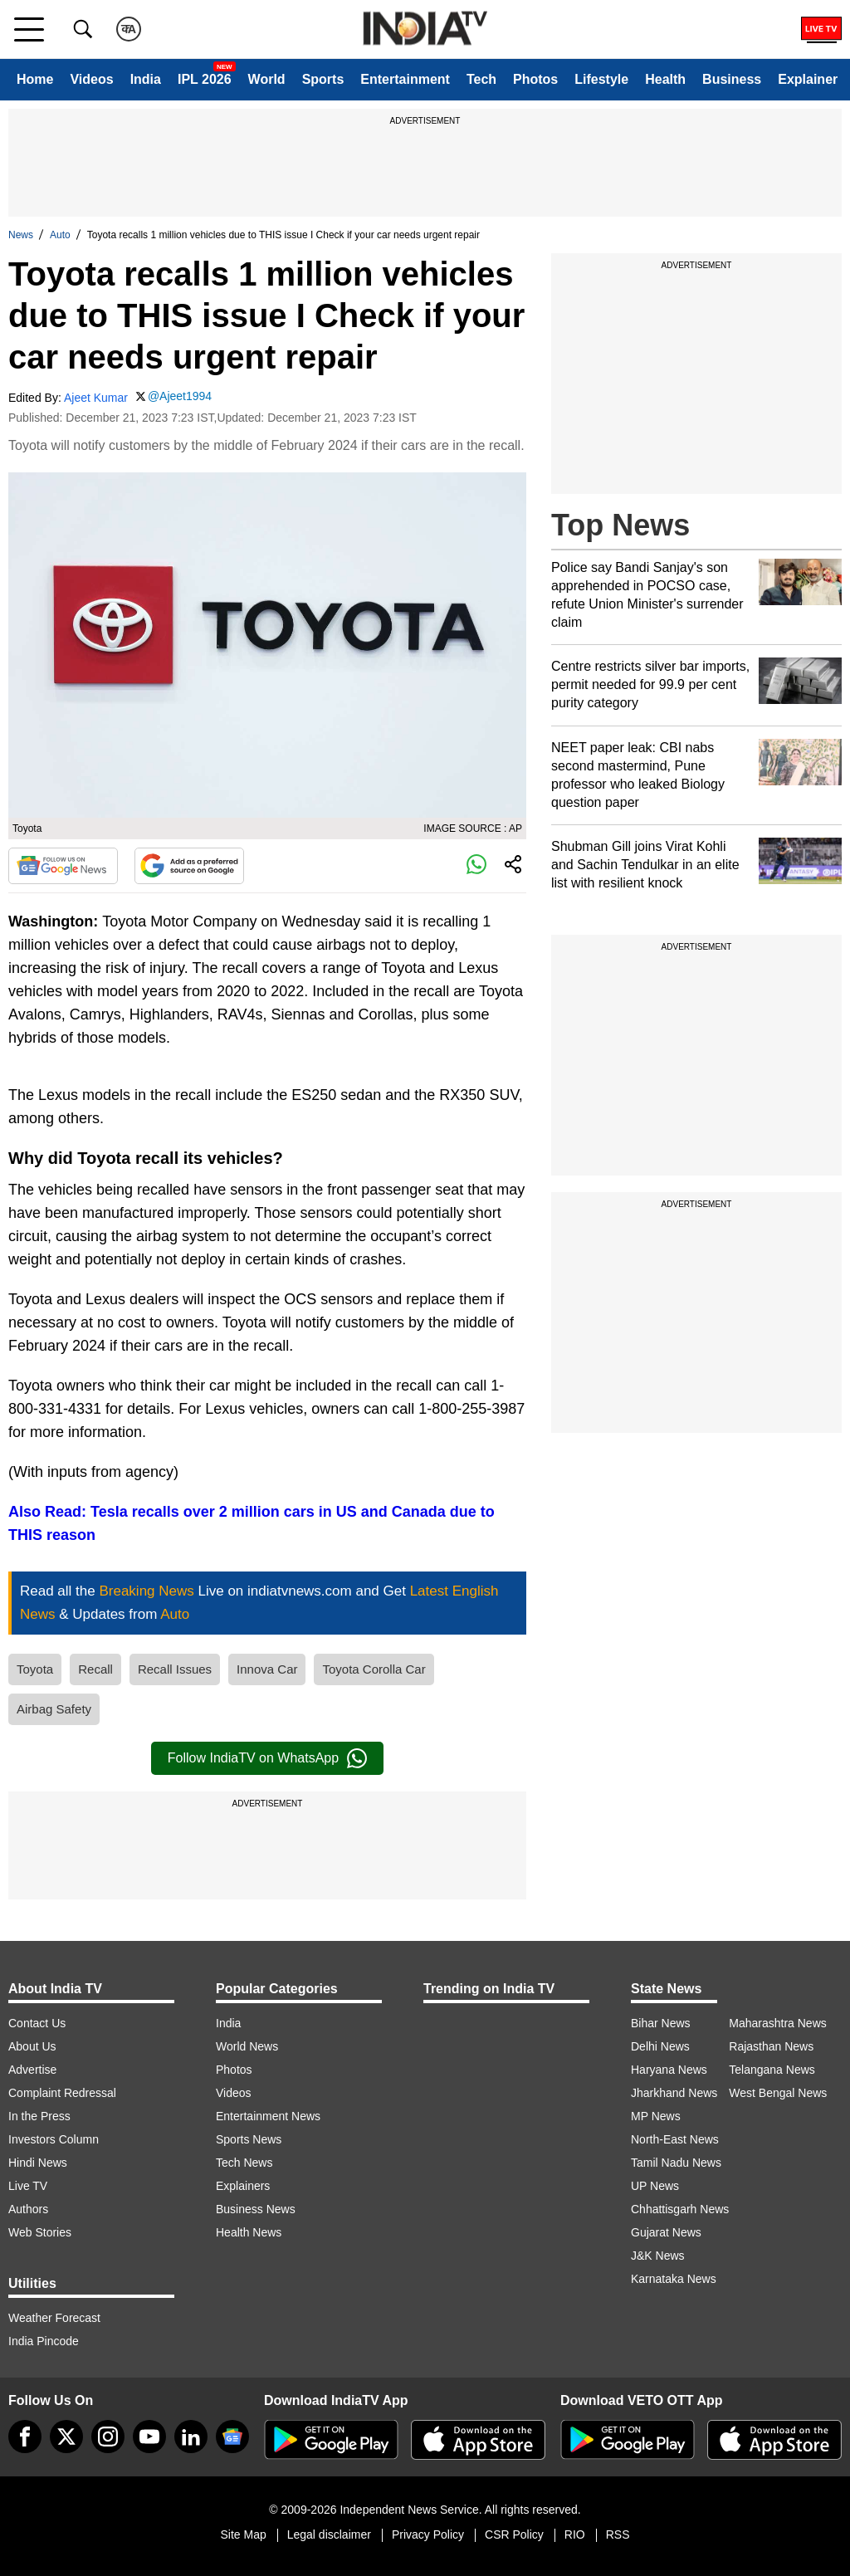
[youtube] (149, 2436)
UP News (655, 2185)
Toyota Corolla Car (373, 1669)
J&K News (658, 2255)
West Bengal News (778, 2092)
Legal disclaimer (329, 2534)
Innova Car (267, 1669)
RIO (574, 2534)
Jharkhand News (674, 2092)
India (145, 79)
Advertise (32, 2069)
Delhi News (660, 2046)
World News (247, 2046)
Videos (91, 79)
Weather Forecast (54, 2317)
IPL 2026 (205, 79)
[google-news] (232, 2436)
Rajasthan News (771, 2046)
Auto (60, 235)
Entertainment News (268, 2116)
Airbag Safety (54, 1709)
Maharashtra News (778, 2023)
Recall (95, 1669)
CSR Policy (514, 2534)
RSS (618, 2534)
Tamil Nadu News (676, 2162)
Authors (28, 2209)
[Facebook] (25, 2436)
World (267, 79)
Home (35, 79)
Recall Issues (175, 1669)
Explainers (243, 2185)
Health (665, 79)
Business (731, 79)
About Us (32, 2046)
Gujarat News (666, 2232)
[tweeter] (66, 2436)
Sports (323, 79)
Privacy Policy (428, 2534)
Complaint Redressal (62, 2092)
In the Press (39, 2116)
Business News (256, 2209)
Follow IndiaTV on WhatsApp (267, 1758)
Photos (535, 79)
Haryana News (669, 2069)
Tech (481, 79)
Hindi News (37, 2162)
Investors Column (53, 2139)
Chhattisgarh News (680, 2209)
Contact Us (37, 2023)
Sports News (248, 2139)
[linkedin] (191, 2436)
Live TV (27, 2185)
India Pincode (43, 2341)
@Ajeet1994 (180, 396)
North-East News (675, 2139)
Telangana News (772, 2069)
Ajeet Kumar (96, 397)
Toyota (35, 1669)
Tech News (244, 2162)
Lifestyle (601, 79)
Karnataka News (673, 2278)
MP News (656, 2116)
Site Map (243, 2534)
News (20, 235)
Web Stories (39, 2232)
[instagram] (108, 2436)
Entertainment (405, 79)
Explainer (808, 79)
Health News (248, 2232)
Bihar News (661, 2023)
